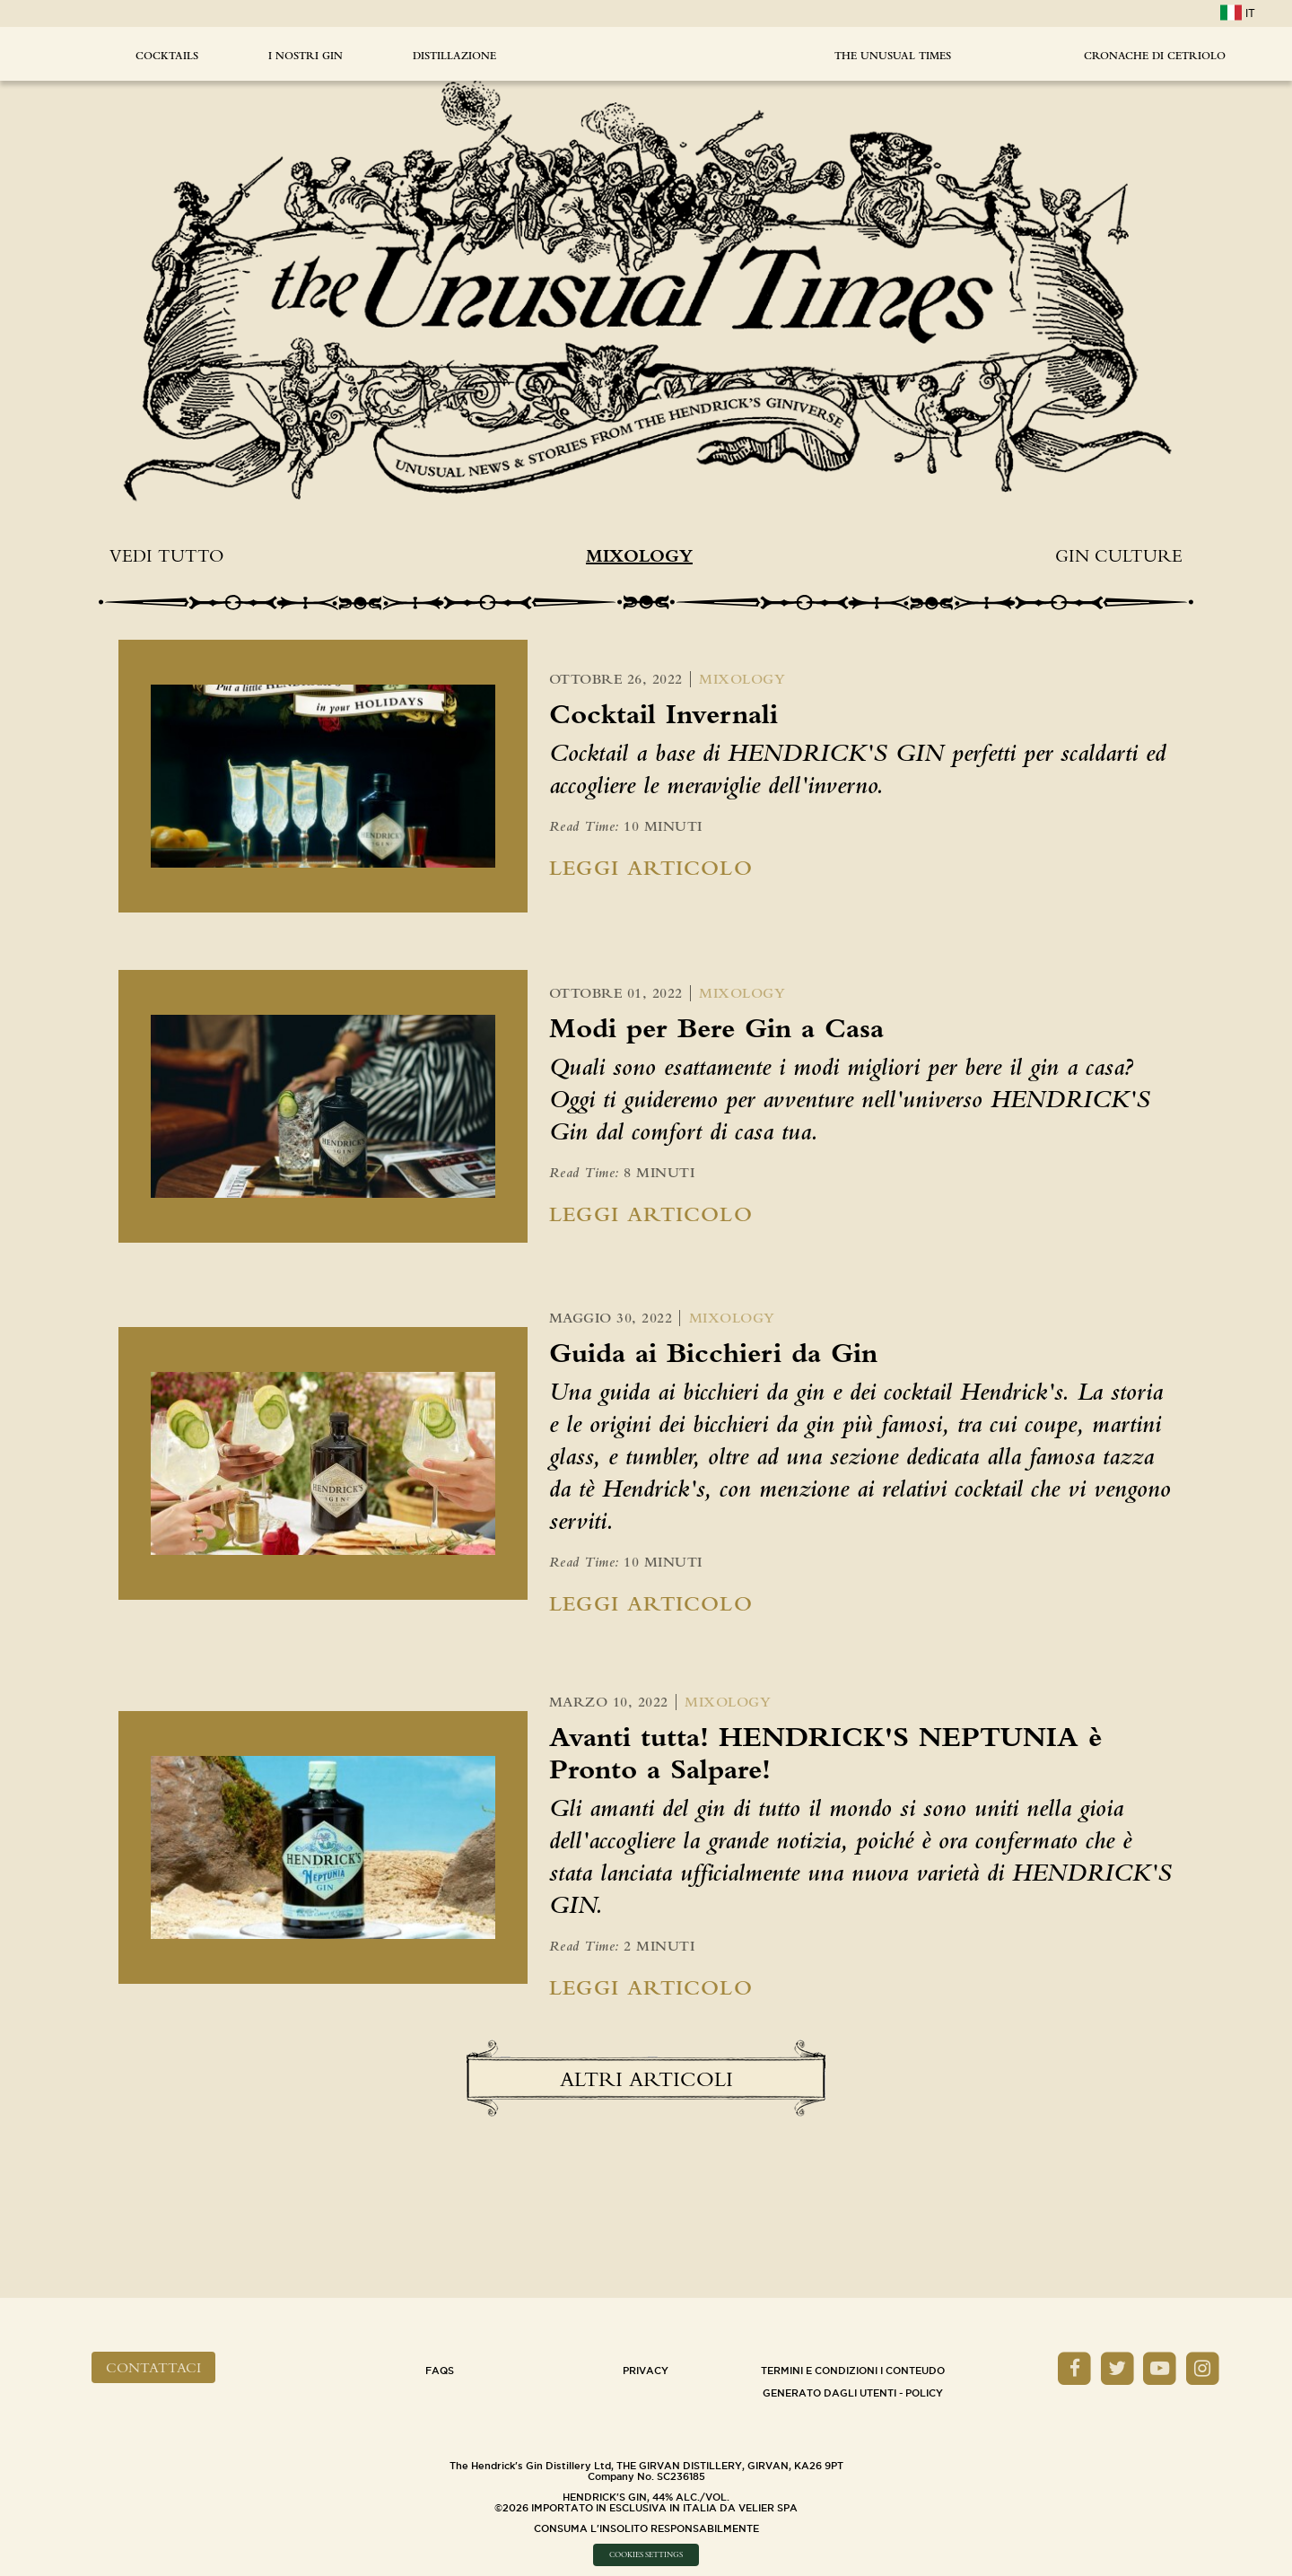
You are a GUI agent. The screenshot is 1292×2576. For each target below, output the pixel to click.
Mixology (639, 556)
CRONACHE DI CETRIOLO (1155, 55)
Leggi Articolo (651, 867)
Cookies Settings (646, 2554)
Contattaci (153, 2367)
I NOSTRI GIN (305, 55)
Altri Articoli (646, 2078)
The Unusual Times (892, 55)
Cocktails (166, 55)
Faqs (439, 2370)
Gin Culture (1119, 556)
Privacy (645, 2370)
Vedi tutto (166, 556)
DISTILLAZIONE (454, 55)
